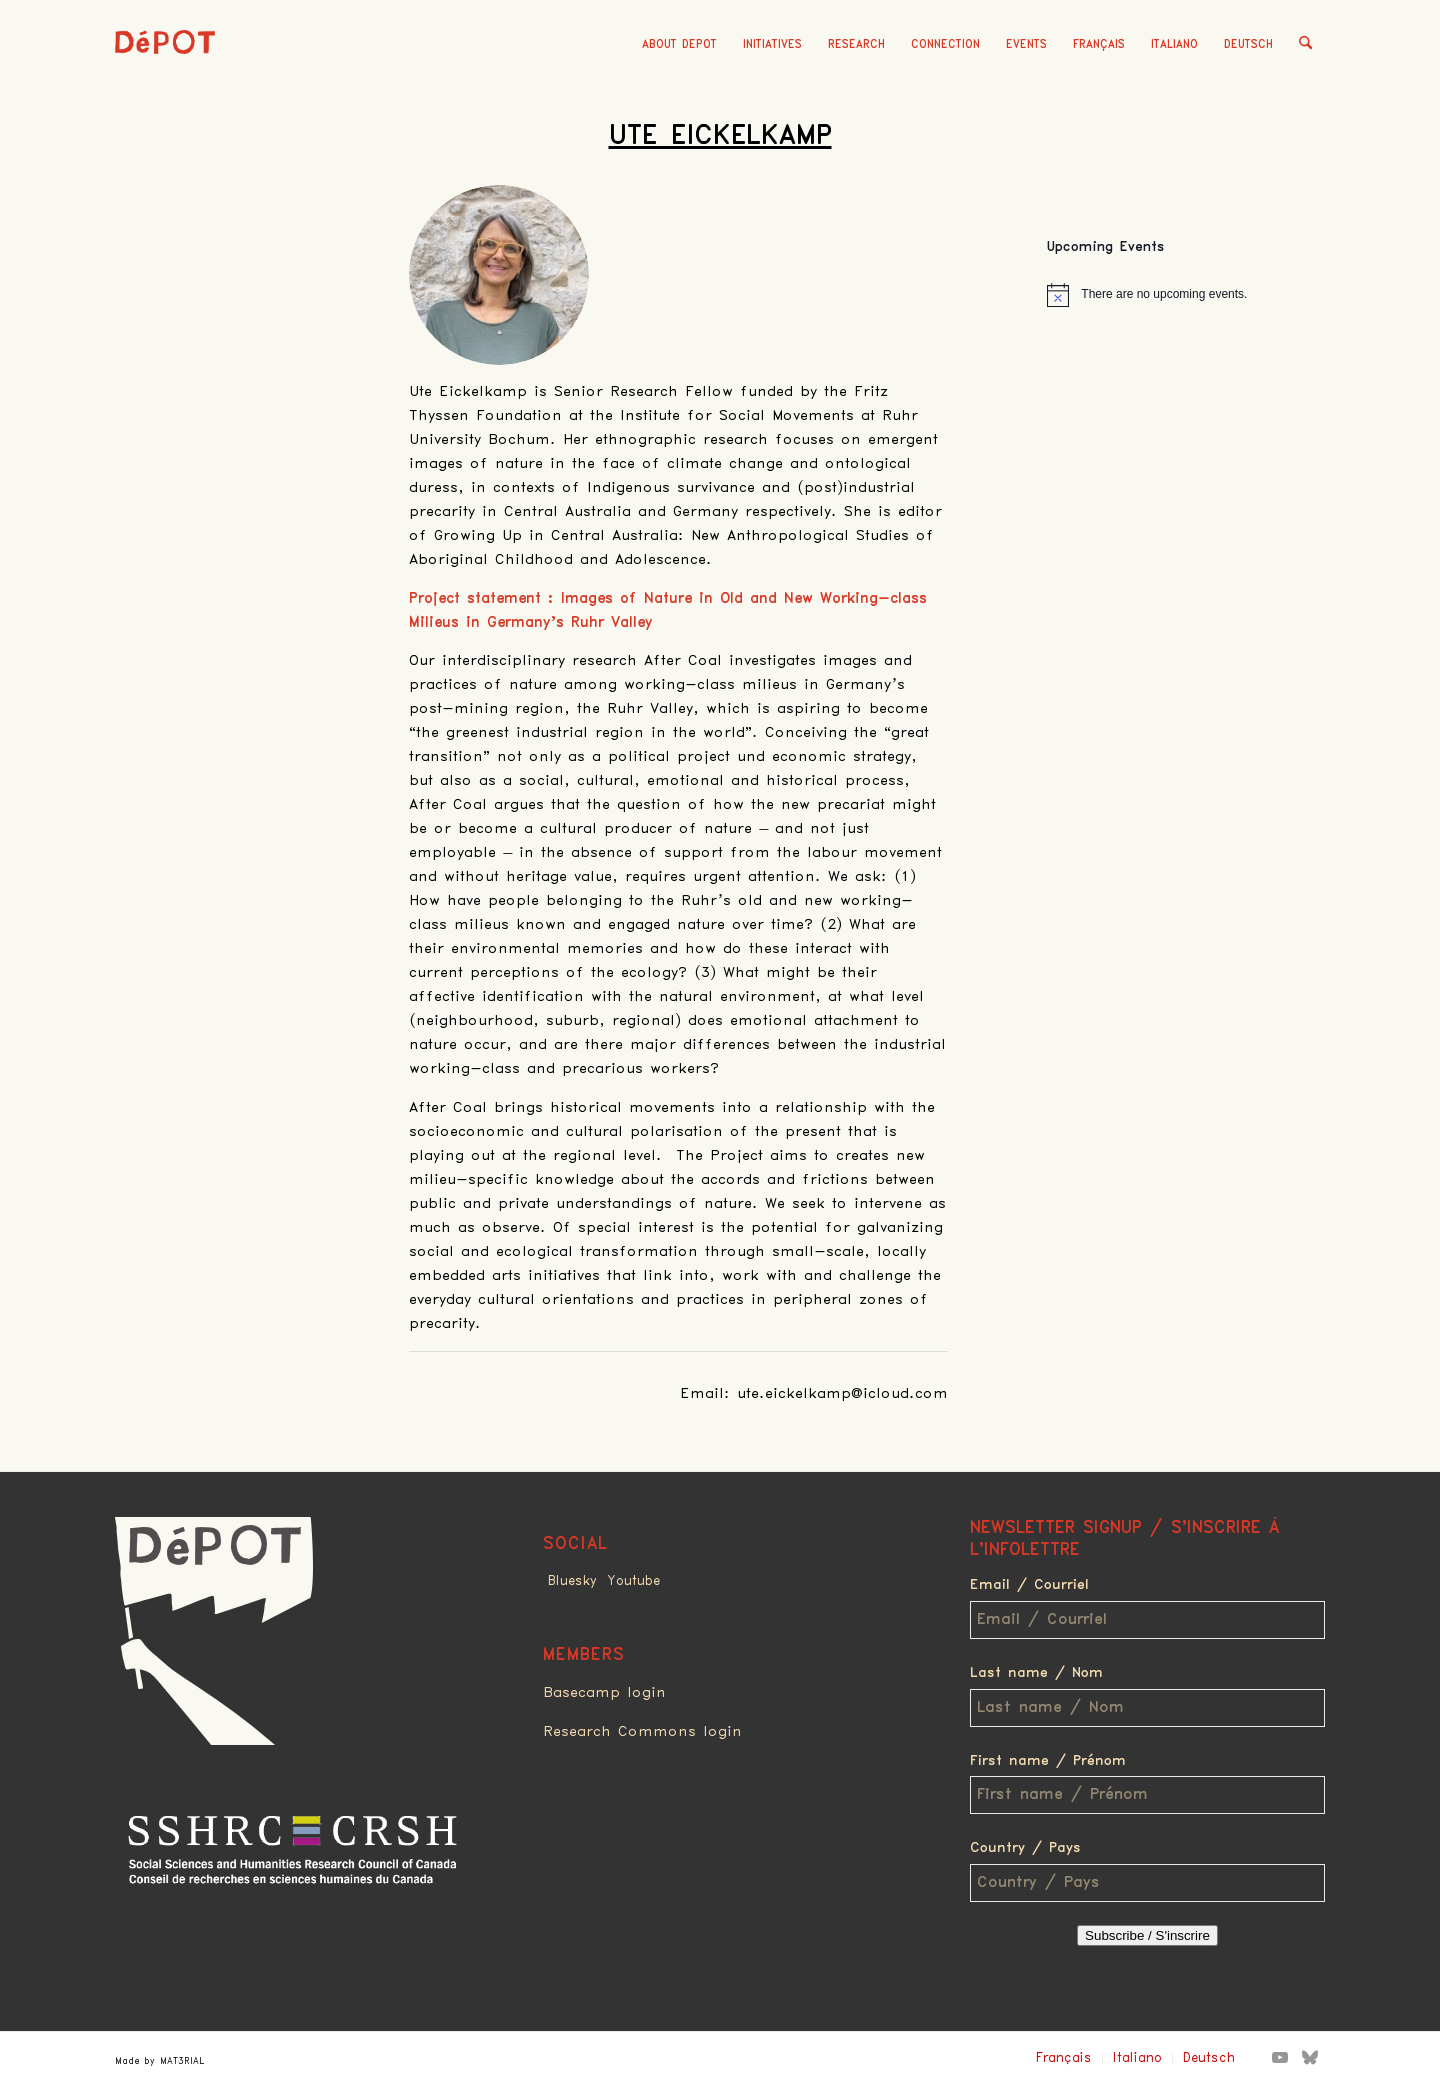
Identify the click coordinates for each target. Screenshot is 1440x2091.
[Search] (1305, 45)
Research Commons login (642, 1732)
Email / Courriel (1029, 1585)
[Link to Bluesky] (1310, 2057)
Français (1099, 44)
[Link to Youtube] (1280, 2057)
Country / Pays (1025, 1848)
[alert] (1186, 295)
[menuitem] (679, 45)
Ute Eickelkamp (720, 136)
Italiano (1174, 44)
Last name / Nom (1036, 1673)
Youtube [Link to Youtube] (633, 1581)
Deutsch (1248, 44)
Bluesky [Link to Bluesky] (572, 1581)
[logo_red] (165, 75)
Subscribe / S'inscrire (1147, 1935)
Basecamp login (604, 1693)
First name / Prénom (1048, 1761)
